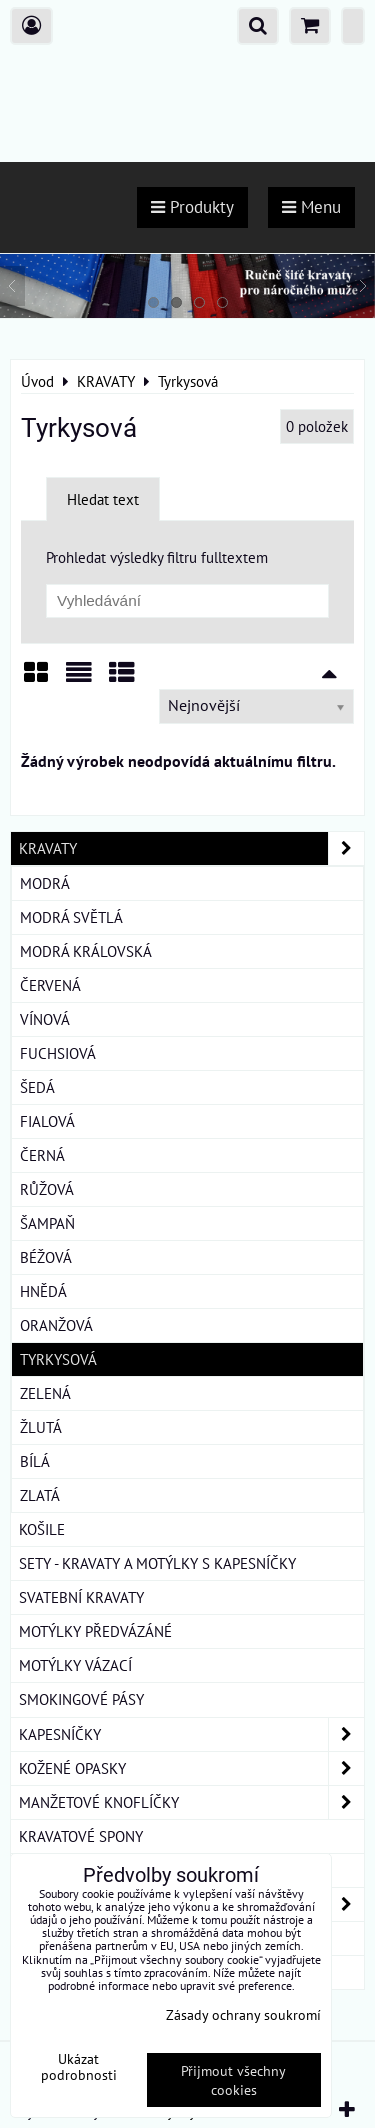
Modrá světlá (71, 917)
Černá (42, 1155)
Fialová (47, 1121)
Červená (50, 985)
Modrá (45, 883)
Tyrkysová (58, 1359)
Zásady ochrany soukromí (243, 2014)
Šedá (37, 1087)
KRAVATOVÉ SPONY (81, 1836)
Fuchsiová (58, 1053)
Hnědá (43, 1291)
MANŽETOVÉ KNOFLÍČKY (191, 1802)
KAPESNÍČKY (191, 1734)
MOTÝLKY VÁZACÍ (75, 1665)
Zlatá (40, 1495)
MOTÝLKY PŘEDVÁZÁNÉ (95, 1631)
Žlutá (41, 1427)
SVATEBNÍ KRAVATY (81, 1597)
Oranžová (56, 1325)
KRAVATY (191, 848)
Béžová (46, 1257)
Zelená (45, 1393)
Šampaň (47, 1223)
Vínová (45, 1019)
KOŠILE (42, 1529)
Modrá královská (86, 951)
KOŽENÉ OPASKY (191, 1768)
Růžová (47, 1189)
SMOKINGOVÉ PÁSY (81, 1699)
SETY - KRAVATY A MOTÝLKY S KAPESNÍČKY (157, 1563)
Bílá (35, 1461)
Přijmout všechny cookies (233, 2080)
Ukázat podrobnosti (79, 2067)
